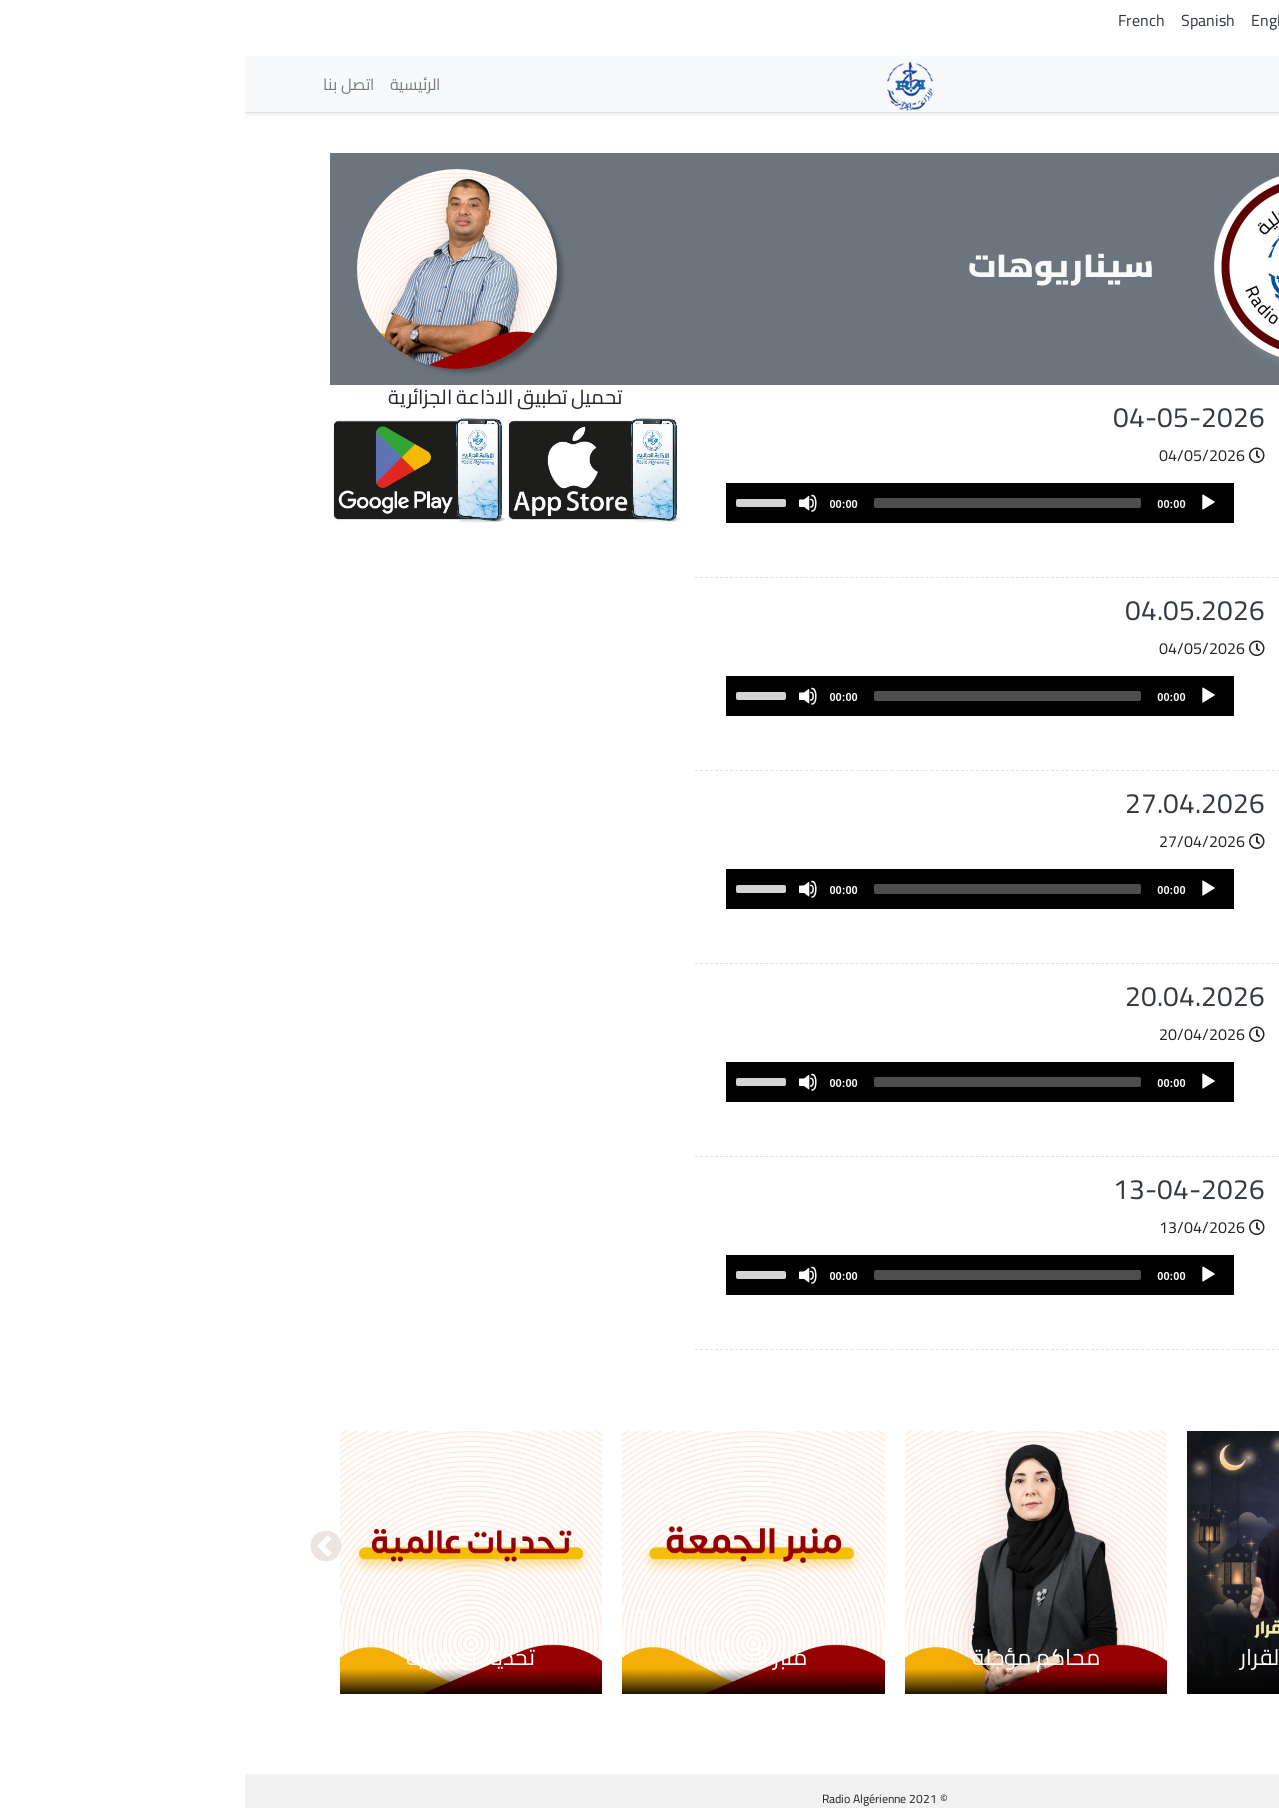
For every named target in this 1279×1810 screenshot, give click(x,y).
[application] (735, 503)
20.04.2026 (950, 996)
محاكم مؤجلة (791, 1657)
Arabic (1180, 20)
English (1031, 20)
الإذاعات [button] (1146, 83)
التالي (81, 1548)
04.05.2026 (950, 610)
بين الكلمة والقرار (1073, 1657)
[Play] (963, 503)
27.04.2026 (950, 803)
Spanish (963, 20)
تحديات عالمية (225, 1657)
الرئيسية (170, 84)
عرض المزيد (1104, 1369)
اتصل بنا (103, 84)
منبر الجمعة (508, 1657)
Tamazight (1107, 20)
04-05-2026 (944, 417)
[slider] (763, 503)
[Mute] (563, 503)
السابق (1199, 1548)
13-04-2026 (944, 1189)
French (896, 20)
